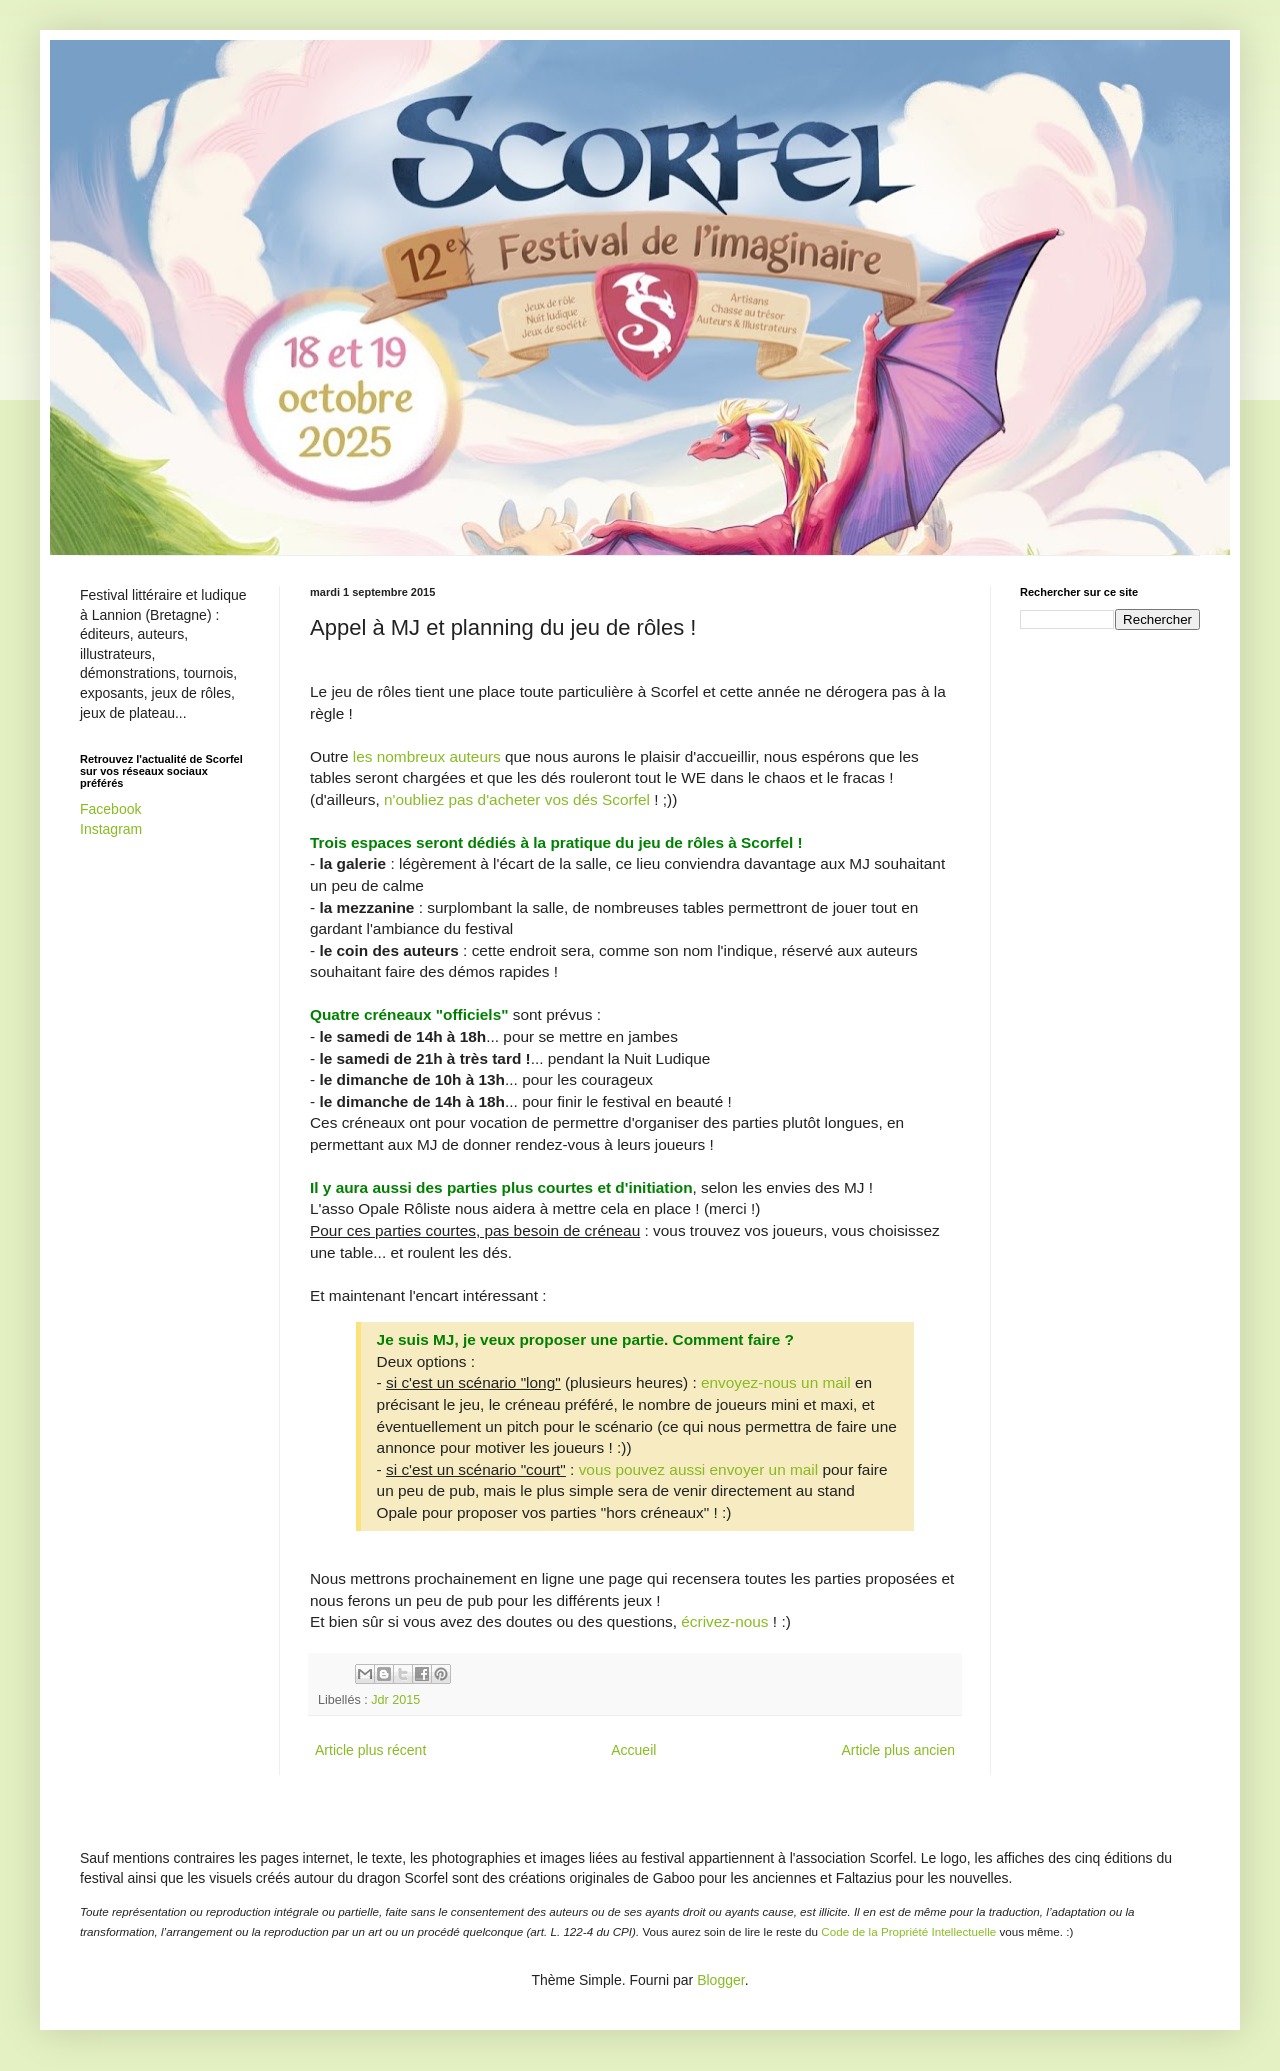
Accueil (633, 1750)
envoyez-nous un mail (776, 1382)
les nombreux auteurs (427, 756)
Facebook (110, 809)
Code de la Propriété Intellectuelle (908, 1931)
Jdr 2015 (395, 1700)
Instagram (111, 829)
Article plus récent (370, 1750)
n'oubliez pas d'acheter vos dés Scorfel (517, 799)
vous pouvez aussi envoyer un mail (699, 1469)
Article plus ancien (898, 1750)
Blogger (720, 1980)
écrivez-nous (724, 1621)
